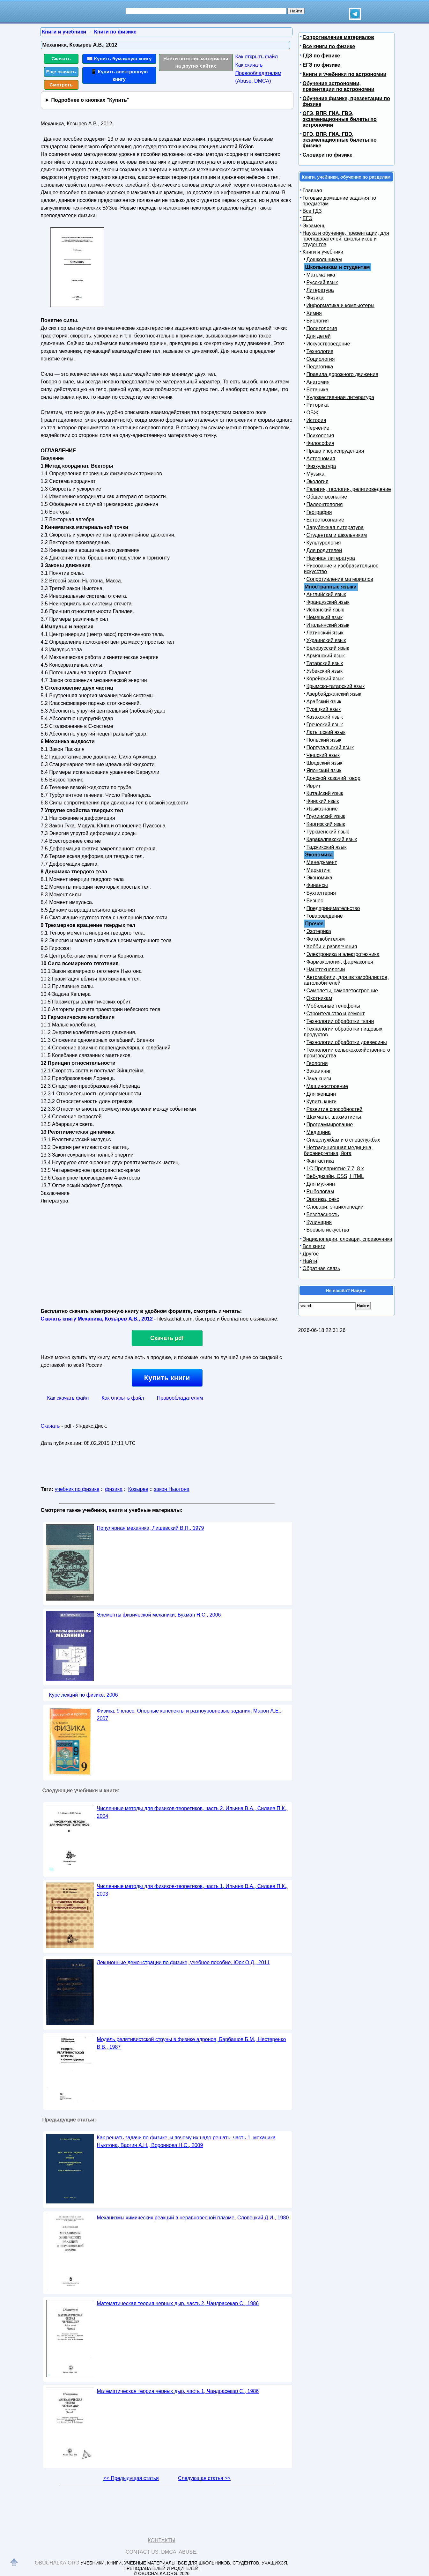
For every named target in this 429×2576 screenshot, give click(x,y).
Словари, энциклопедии (335, 1207)
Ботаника (318, 389)
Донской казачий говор (333, 778)
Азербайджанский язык (334, 694)
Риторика (318, 405)
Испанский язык (325, 609)
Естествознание (325, 519)
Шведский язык (325, 763)
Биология (318, 320)
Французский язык (328, 602)
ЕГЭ (308, 218)
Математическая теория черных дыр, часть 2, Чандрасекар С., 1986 (178, 2303)
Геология (317, 1063)
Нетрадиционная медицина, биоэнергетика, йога (338, 1150)
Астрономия (321, 458)
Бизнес (315, 900)
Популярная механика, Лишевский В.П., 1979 (150, 1528)
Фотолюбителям (326, 939)
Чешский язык (323, 755)
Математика (321, 275)
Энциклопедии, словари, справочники (347, 1239)
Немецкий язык (325, 617)
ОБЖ (313, 412)
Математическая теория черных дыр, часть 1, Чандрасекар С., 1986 (178, 2391)
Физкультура (321, 466)
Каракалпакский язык (332, 839)
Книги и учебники (323, 252)
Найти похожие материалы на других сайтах (195, 62)
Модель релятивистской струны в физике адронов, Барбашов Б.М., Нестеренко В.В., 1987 (191, 2043)
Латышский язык (326, 732)
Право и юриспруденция (335, 451)
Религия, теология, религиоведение (349, 489)
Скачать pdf (167, 1338)
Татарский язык (325, 663)
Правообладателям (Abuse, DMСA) (258, 77)
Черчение (318, 428)
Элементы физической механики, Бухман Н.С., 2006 (159, 1614)
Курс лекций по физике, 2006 (83, 1695)
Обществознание (327, 497)
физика (113, 1489)
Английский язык (326, 594)
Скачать (61, 58)
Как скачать (249, 65)
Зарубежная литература (335, 527)
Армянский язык (326, 655)
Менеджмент (322, 862)
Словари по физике (327, 155)
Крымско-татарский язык (336, 686)
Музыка (316, 474)
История (316, 420)
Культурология (324, 542)
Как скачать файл (68, 1398)
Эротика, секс (323, 1199)
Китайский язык (325, 793)
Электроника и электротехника (343, 954)
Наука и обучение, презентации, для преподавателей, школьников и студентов (346, 238)
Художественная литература (340, 397)
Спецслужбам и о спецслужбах (343, 1140)
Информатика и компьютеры (340, 305)
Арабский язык (324, 701)
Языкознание (322, 808)
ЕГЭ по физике (321, 65)
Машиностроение (327, 1086)
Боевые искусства (328, 1229)
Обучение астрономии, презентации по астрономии (338, 86)
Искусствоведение (328, 343)
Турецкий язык (324, 709)
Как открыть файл (256, 56)
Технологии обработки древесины (347, 1042)
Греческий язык (325, 724)
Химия (314, 313)
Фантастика (320, 1161)
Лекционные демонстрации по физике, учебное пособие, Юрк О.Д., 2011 (183, 1962)
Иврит (314, 785)
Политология (322, 328)
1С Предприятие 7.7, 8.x (335, 1168)
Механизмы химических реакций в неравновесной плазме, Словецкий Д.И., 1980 (193, 2217)
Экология (318, 481)
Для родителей (324, 550)
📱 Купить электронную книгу (119, 75)
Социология (321, 359)
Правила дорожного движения (342, 374)
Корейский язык (325, 678)
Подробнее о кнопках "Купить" (90, 100)
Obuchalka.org (57, 2562)
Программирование (330, 1124)
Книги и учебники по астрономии (345, 74)
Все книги (314, 1246)
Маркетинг (319, 870)
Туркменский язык (328, 831)
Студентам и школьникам (337, 535)
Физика (315, 297)
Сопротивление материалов (338, 37)
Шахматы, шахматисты (334, 1117)
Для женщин (321, 1094)
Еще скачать (61, 71)
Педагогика (320, 366)
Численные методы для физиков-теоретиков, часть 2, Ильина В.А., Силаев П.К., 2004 (192, 1812)
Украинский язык (326, 640)
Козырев (138, 1489)
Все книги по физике (329, 46)
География (319, 512)
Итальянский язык (328, 625)
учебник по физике (77, 1489)
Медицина (319, 1132)
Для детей (319, 336)
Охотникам (319, 998)
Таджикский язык (327, 847)
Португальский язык (330, 747)
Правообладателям (180, 1398)
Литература (320, 290)
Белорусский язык (328, 648)
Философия (320, 443)
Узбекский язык (325, 671)
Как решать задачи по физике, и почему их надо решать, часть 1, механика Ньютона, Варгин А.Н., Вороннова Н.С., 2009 (186, 2141)
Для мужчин (321, 1184)
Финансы (317, 885)
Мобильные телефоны (333, 1006)
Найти (310, 1261)
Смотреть (61, 84)
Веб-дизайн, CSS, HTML (335, 1176)
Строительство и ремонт (336, 1013)
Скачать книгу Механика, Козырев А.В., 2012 (97, 1318)
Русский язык (322, 282)
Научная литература (331, 558)
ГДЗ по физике (321, 55)
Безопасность (323, 1214)
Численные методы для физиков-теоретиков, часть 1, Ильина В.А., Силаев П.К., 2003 (192, 1890)
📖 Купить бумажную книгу (119, 58)
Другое (311, 1253)
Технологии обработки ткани (340, 1021)
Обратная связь (321, 1268)
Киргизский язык (326, 824)
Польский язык (324, 740)
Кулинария (319, 1222)
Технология (320, 351)
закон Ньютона (171, 1489)
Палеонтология (325, 504)
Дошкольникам (324, 259)
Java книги (319, 1078)
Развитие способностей (335, 1109)
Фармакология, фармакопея (340, 962)
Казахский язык (325, 717)
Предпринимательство (333, 908)
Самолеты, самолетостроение (342, 990)
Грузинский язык (326, 816)
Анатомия (318, 382)
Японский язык (324, 770)
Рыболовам (320, 1191)
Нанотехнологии (326, 969)
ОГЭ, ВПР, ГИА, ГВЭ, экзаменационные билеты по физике (340, 139)
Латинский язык (325, 632)
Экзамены (315, 225)
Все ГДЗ (312, 211)
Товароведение (325, 916)
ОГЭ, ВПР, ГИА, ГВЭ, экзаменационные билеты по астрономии (340, 119)
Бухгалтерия (321, 893)
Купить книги (167, 1378)
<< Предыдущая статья (131, 2478)
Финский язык (323, 801)
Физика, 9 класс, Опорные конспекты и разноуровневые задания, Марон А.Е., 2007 (189, 1714)
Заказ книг (319, 1071)
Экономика (320, 877)
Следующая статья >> (204, 2478)
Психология (320, 435)
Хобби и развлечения (332, 946)
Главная (312, 190)
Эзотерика (319, 931)
